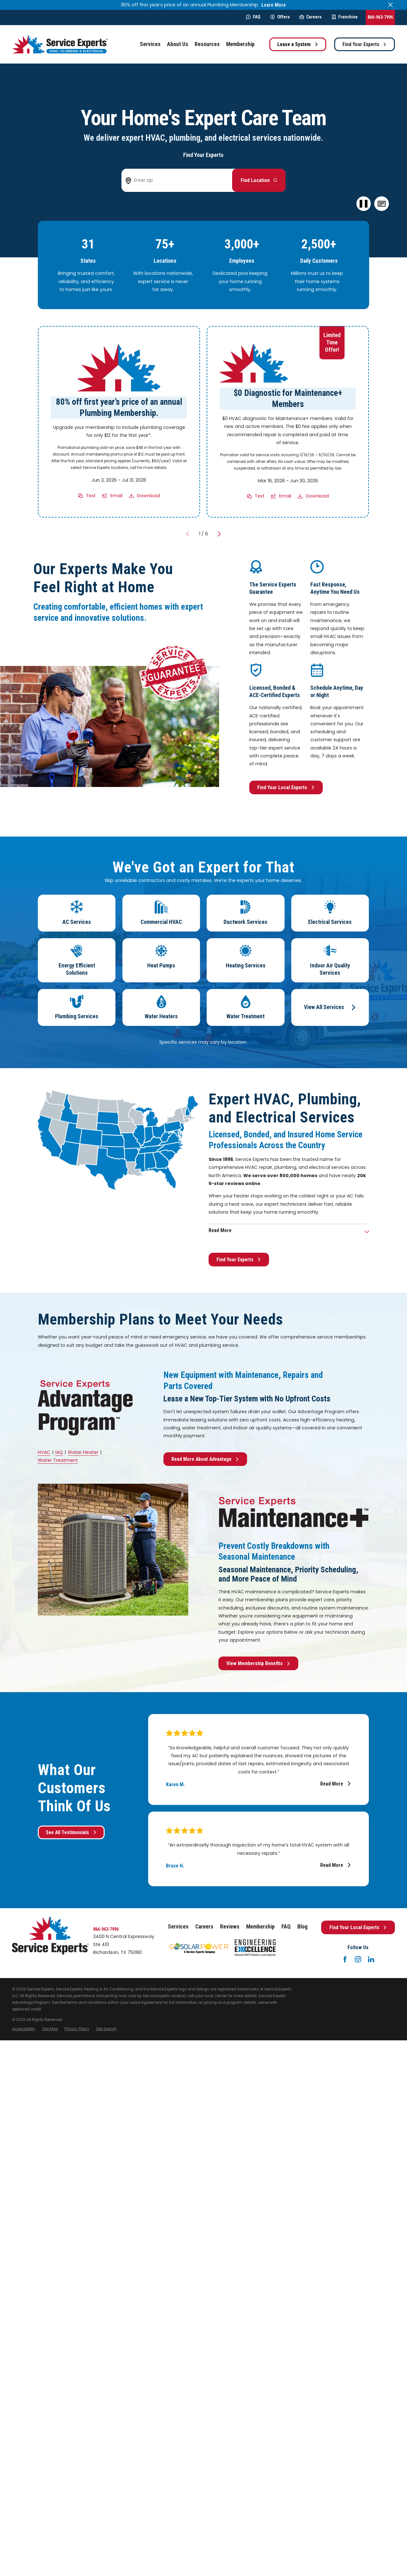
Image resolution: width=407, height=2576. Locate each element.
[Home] (59, 44)
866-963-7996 (380, 17)
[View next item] (219, 534)
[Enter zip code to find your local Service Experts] (179, 180)
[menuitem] (23, 2029)
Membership (260, 1926)
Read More (335, 1784)
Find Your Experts (364, 44)
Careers (310, 16)
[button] (382, 204)
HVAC (44, 1452)
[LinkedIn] (371, 1959)
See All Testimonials (71, 1832)
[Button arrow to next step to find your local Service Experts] (259, 180)
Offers (279, 16)
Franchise (345, 16)
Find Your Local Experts (286, 787)
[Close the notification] (390, 5)
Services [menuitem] (150, 44)
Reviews (229, 1926)
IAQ (59, 1452)
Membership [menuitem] (240, 44)
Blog (302, 1926)
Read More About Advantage (205, 1459)
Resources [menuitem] (207, 44)
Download (148, 495)
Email (116, 495)
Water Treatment (58, 1460)
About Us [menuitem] (177, 44)
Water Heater (83, 1452)
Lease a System (297, 44)
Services (178, 1926)
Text (91, 495)
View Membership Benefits (258, 1663)
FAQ (253, 16)
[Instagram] (358, 1959)
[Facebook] (345, 1959)
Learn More (273, 5)
